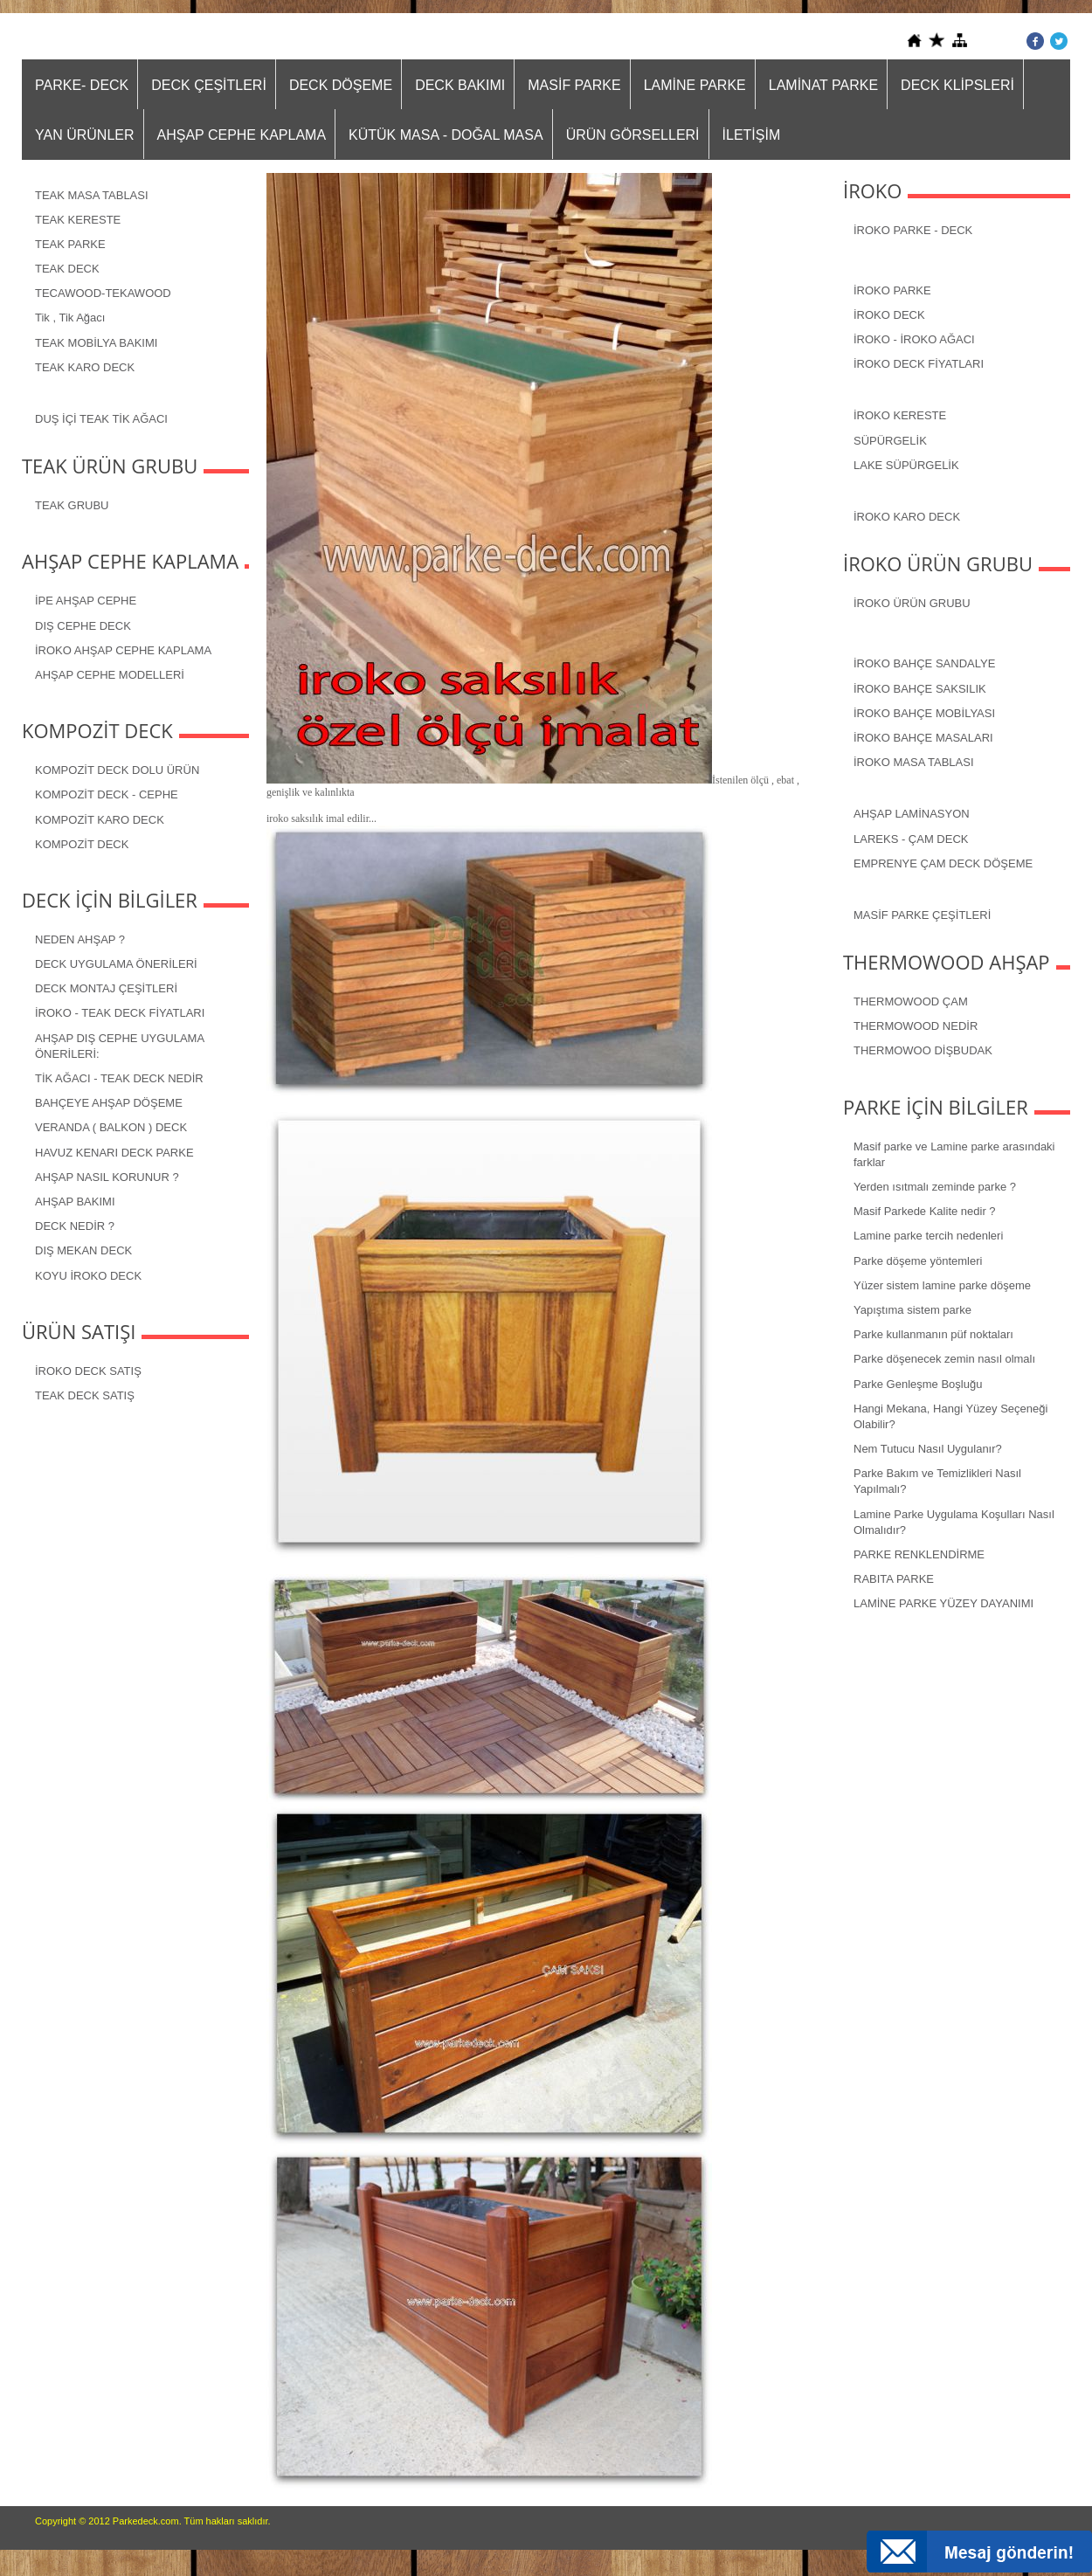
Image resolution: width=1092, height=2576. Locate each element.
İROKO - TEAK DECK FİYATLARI (119, 1012)
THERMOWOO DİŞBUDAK (923, 1050)
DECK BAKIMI (460, 85)
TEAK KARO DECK (85, 367)
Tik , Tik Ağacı (70, 317)
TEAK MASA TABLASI (92, 195)
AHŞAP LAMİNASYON (912, 813)
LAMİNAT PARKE (823, 85)
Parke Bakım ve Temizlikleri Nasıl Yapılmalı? (937, 1481)
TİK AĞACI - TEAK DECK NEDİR (119, 1078)
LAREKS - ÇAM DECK (911, 839)
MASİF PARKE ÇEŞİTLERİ (922, 915)
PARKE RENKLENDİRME (919, 1554)
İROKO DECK (889, 314)
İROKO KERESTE (900, 415)
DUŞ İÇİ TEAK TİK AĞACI (101, 418)
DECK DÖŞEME (340, 85)
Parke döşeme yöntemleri (918, 1260)
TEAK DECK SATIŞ (85, 1395)
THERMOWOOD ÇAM (911, 1001)
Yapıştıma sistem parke (912, 1309)
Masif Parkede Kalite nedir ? (925, 1211)
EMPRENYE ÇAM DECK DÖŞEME (943, 863)
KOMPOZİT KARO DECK (99, 819)
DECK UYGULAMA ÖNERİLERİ (116, 963)
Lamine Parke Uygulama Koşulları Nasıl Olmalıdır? (954, 1522)
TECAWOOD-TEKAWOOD (103, 293)
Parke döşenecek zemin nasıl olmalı (944, 1358)
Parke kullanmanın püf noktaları (933, 1334)
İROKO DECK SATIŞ (88, 1371)
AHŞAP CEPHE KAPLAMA (242, 135)
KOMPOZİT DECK (81, 844)
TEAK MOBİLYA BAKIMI (96, 342)
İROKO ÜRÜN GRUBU (912, 603)
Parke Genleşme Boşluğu (918, 1384)
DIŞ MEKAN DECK (83, 1250)
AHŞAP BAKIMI (75, 1201)
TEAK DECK (67, 268)
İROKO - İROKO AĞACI (914, 339)
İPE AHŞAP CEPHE (85, 600)
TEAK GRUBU (72, 505)
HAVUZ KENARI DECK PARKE (114, 1152)
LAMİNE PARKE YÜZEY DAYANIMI (943, 1603)
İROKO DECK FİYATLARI (919, 363)
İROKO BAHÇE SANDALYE (924, 663)
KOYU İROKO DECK (88, 1275)
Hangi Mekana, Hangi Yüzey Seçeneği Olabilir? (950, 1416)
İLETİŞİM (751, 135)
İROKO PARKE (892, 290)
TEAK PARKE (70, 244)
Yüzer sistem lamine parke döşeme (942, 1285)
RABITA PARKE (894, 1578)
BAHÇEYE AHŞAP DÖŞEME (109, 1102)
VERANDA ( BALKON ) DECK (111, 1127)
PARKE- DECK (81, 85)
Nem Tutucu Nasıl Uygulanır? (928, 1448)
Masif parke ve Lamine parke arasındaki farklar (954, 1154)
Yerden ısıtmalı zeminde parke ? (935, 1186)
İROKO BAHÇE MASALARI (923, 737)
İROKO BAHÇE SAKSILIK (920, 688)
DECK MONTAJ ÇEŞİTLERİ (106, 988)
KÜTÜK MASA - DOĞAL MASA (446, 135)
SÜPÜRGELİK (890, 440)
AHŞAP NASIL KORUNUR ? (107, 1177)
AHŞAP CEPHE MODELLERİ (109, 674)
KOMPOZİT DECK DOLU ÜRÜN (117, 770)
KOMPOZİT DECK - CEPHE (106, 794)
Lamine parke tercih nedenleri (928, 1235)
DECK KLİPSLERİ (957, 85)
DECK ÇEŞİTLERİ (208, 85)
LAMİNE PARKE (695, 85)
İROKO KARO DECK (907, 516)
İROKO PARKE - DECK (913, 230)
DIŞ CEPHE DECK (83, 625)
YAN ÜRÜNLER (85, 135)
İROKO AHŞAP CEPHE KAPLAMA (123, 650)
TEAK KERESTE (78, 219)
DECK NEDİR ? (74, 1226)
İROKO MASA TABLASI (914, 762)
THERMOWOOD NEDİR (916, 1025)
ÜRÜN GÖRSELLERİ (633, 135)
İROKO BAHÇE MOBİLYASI (924, 713)
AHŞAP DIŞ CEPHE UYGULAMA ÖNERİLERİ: (119, 1046)
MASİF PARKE (574, 85)
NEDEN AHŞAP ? (80, 939)
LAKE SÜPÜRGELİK (906, 465)
